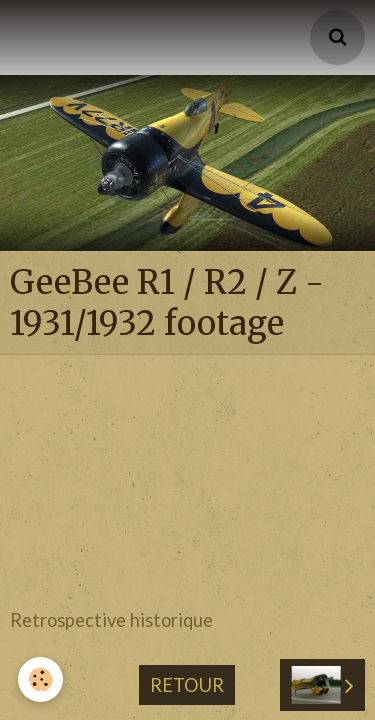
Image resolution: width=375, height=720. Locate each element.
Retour (187, 610)
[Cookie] (40, 679)
